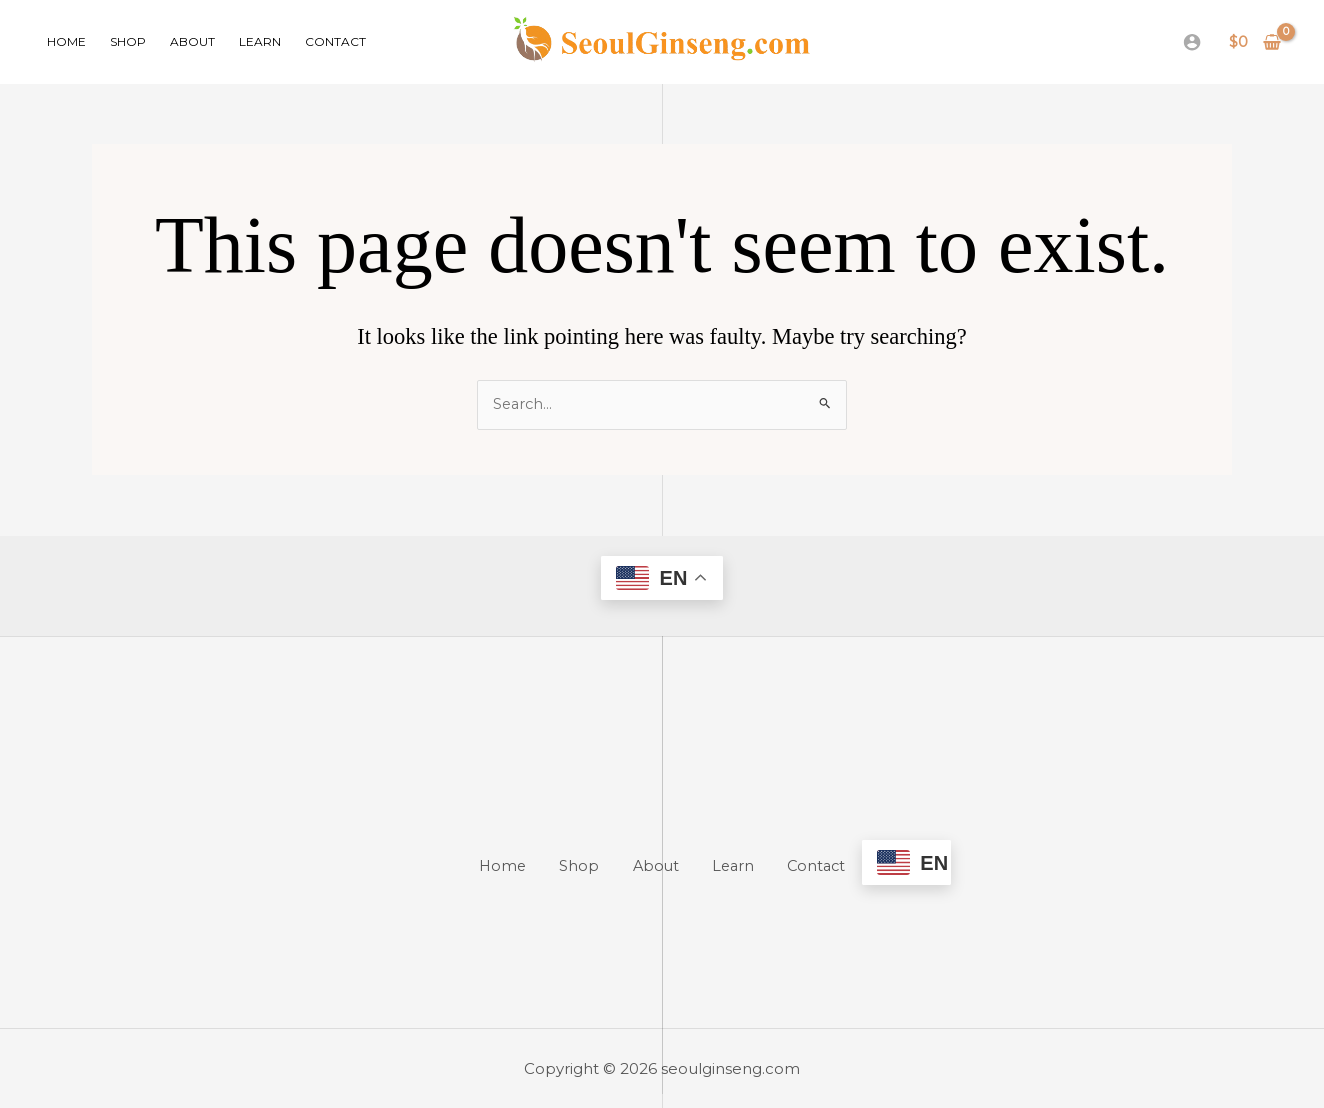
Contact (335, 41)
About (192, 41)
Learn (260, 41)
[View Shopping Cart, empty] (1255, 42)
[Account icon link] (1192, 42)
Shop (128, 41)
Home (66, 41)
